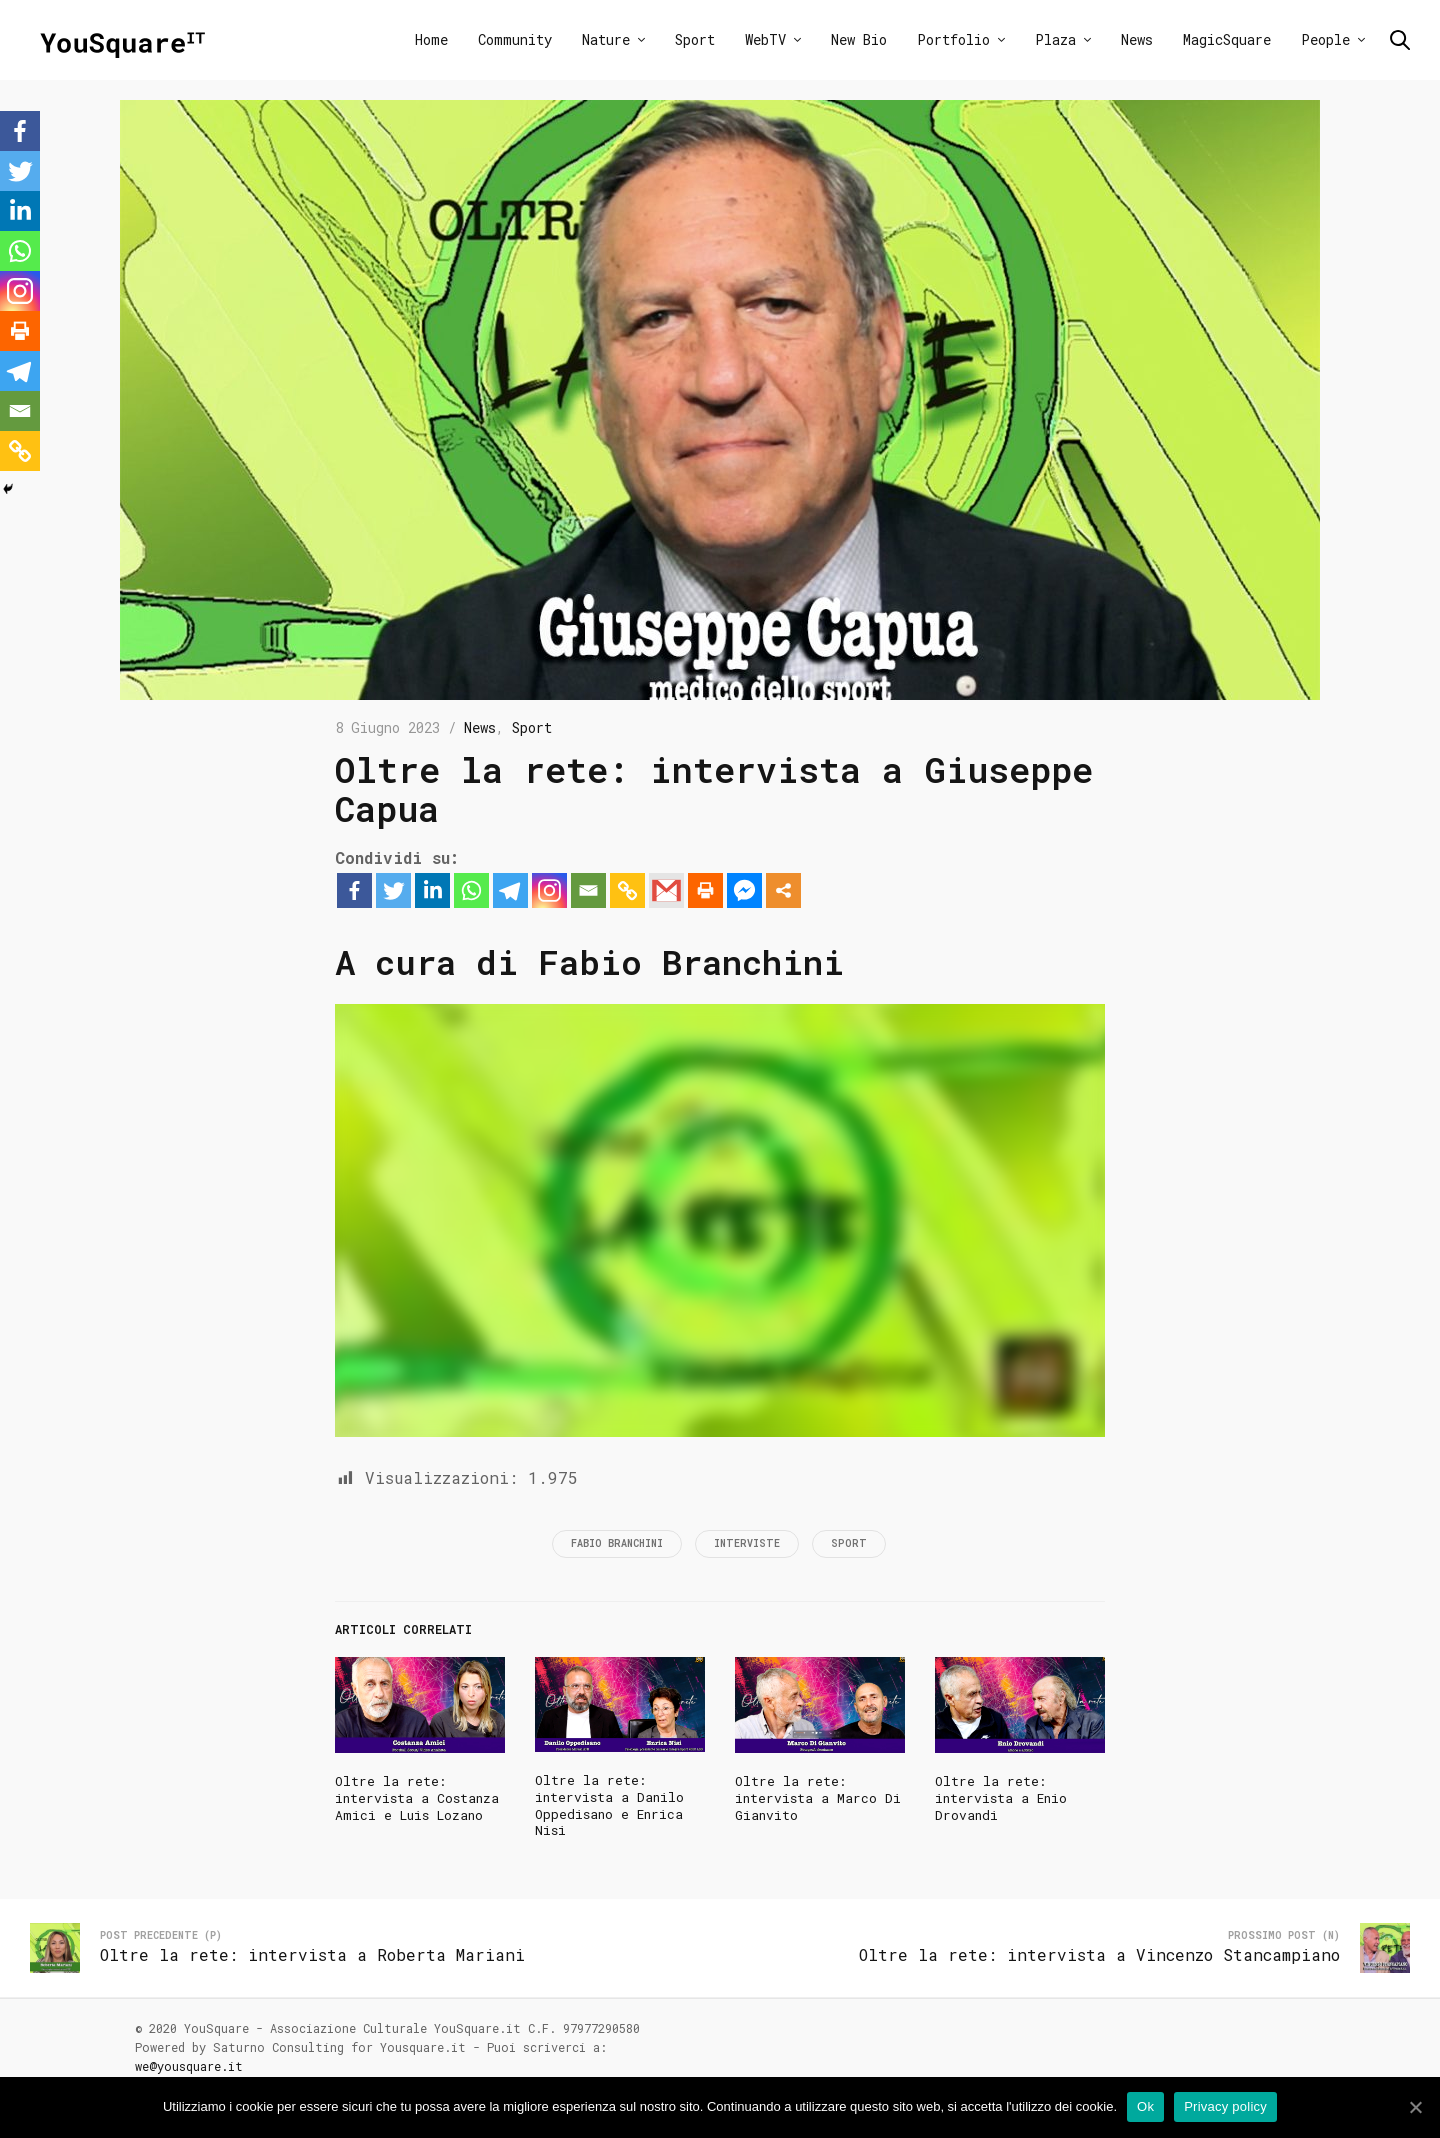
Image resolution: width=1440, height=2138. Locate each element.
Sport (695, 39)
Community (515, 39)
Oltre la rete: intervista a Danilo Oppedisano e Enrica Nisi (609, 1805)
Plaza (1055, 39)
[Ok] (1415, 2107)
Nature (606, 39)
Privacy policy (1225, 2106)
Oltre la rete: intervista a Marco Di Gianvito (818, 1798)
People (1325, 39)
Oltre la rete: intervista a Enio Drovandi (1001, 1798)
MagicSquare (1227, 39)
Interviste (747, 1543)
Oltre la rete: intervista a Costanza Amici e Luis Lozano (417, 1798)
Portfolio (953, 39)
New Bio (859, 39)
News (1137, 39)
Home (431, 39)
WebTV (765, 39)
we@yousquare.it (189, 2066)
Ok (1145, 2106)
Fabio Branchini (617, 1543)
